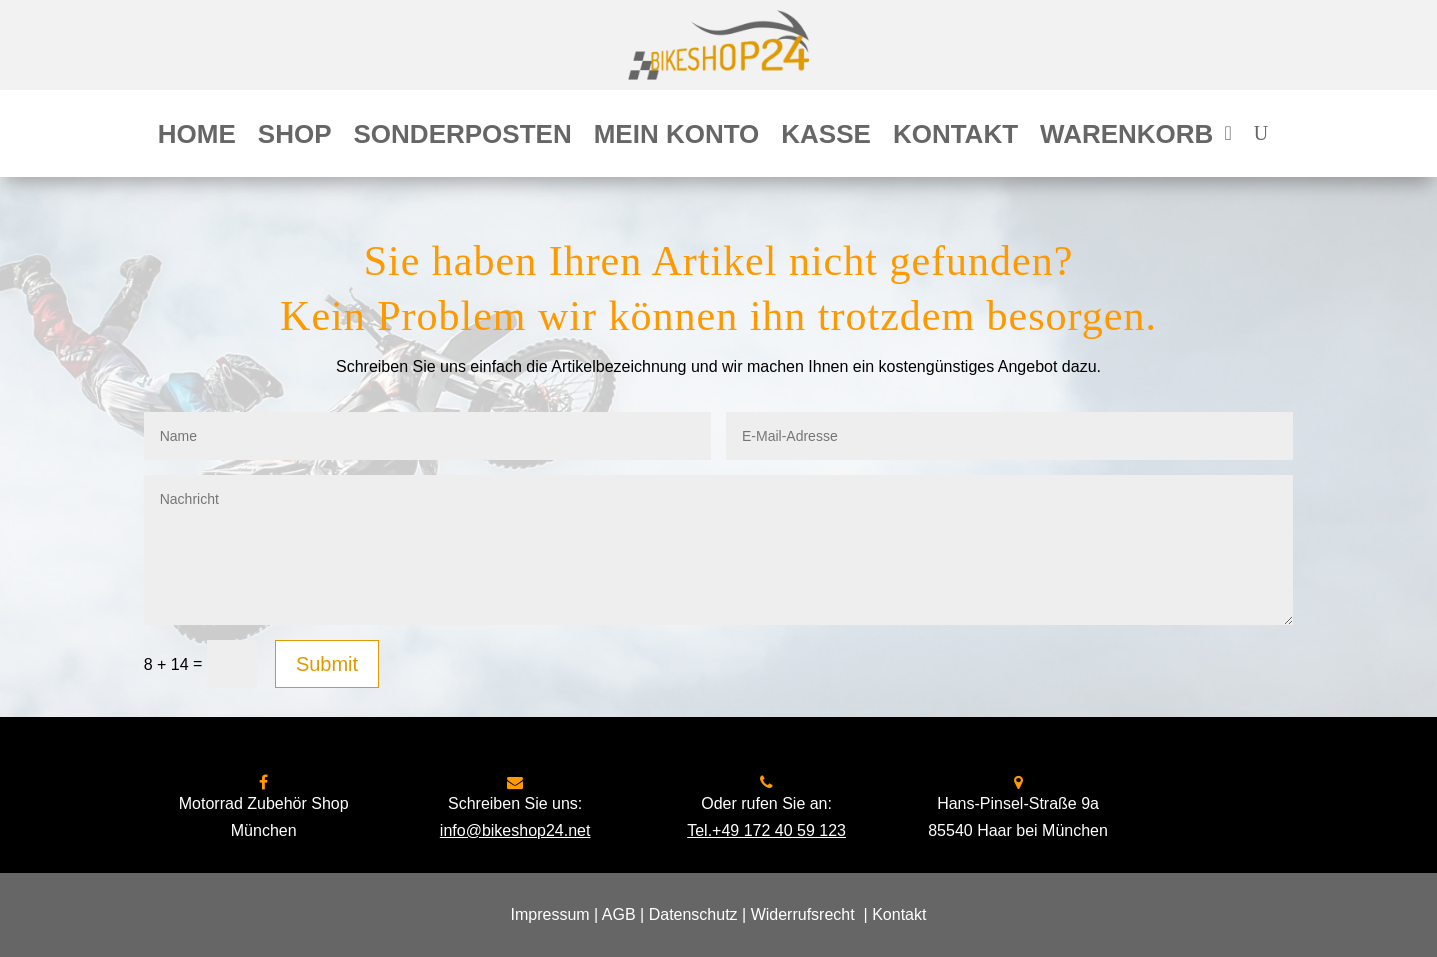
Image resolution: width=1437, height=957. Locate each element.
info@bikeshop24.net (515, 830)
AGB (619, 914)
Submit (327, 664)
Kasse (826, 138)
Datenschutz (693, 914)
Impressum (550, 914)
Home (197, 138)
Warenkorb (1126, 138)
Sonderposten (463, 138)
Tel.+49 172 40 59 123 (766, 830)
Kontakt (955, 138)
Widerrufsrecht (803, 914)
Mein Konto (677, 138)
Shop (295, 138)
